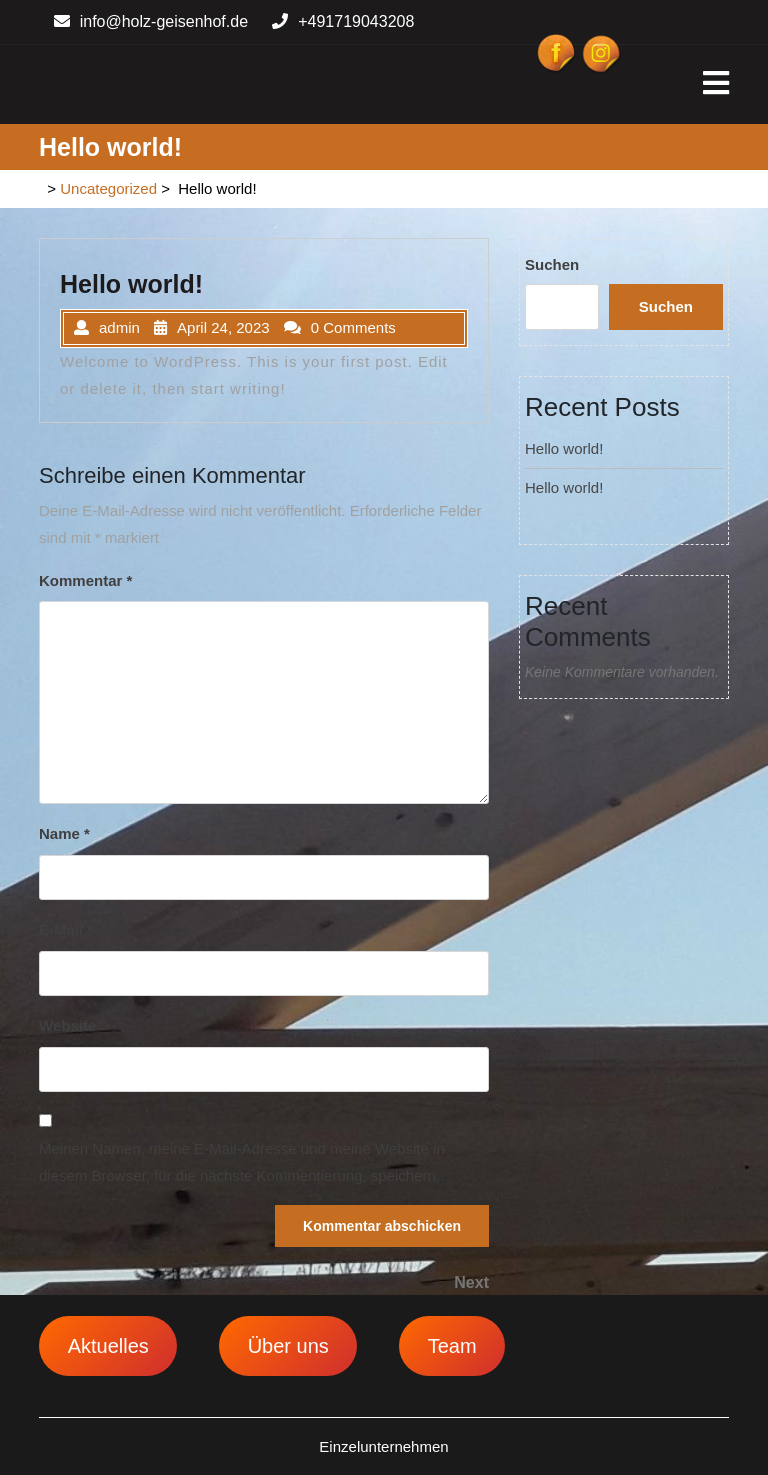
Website (67, 1025)
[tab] (716, 84)
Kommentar (85, 580)
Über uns (288, 1346)
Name (64, 833)
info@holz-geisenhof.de (151, 21)
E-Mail (66, 929)
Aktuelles (108, 1346)
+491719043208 (343, 21)
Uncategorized (108, 188)
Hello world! (564, 448)
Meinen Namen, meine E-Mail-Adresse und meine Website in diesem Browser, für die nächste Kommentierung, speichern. (242, 1162)
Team (452, 1346)
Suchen (552, 264)
